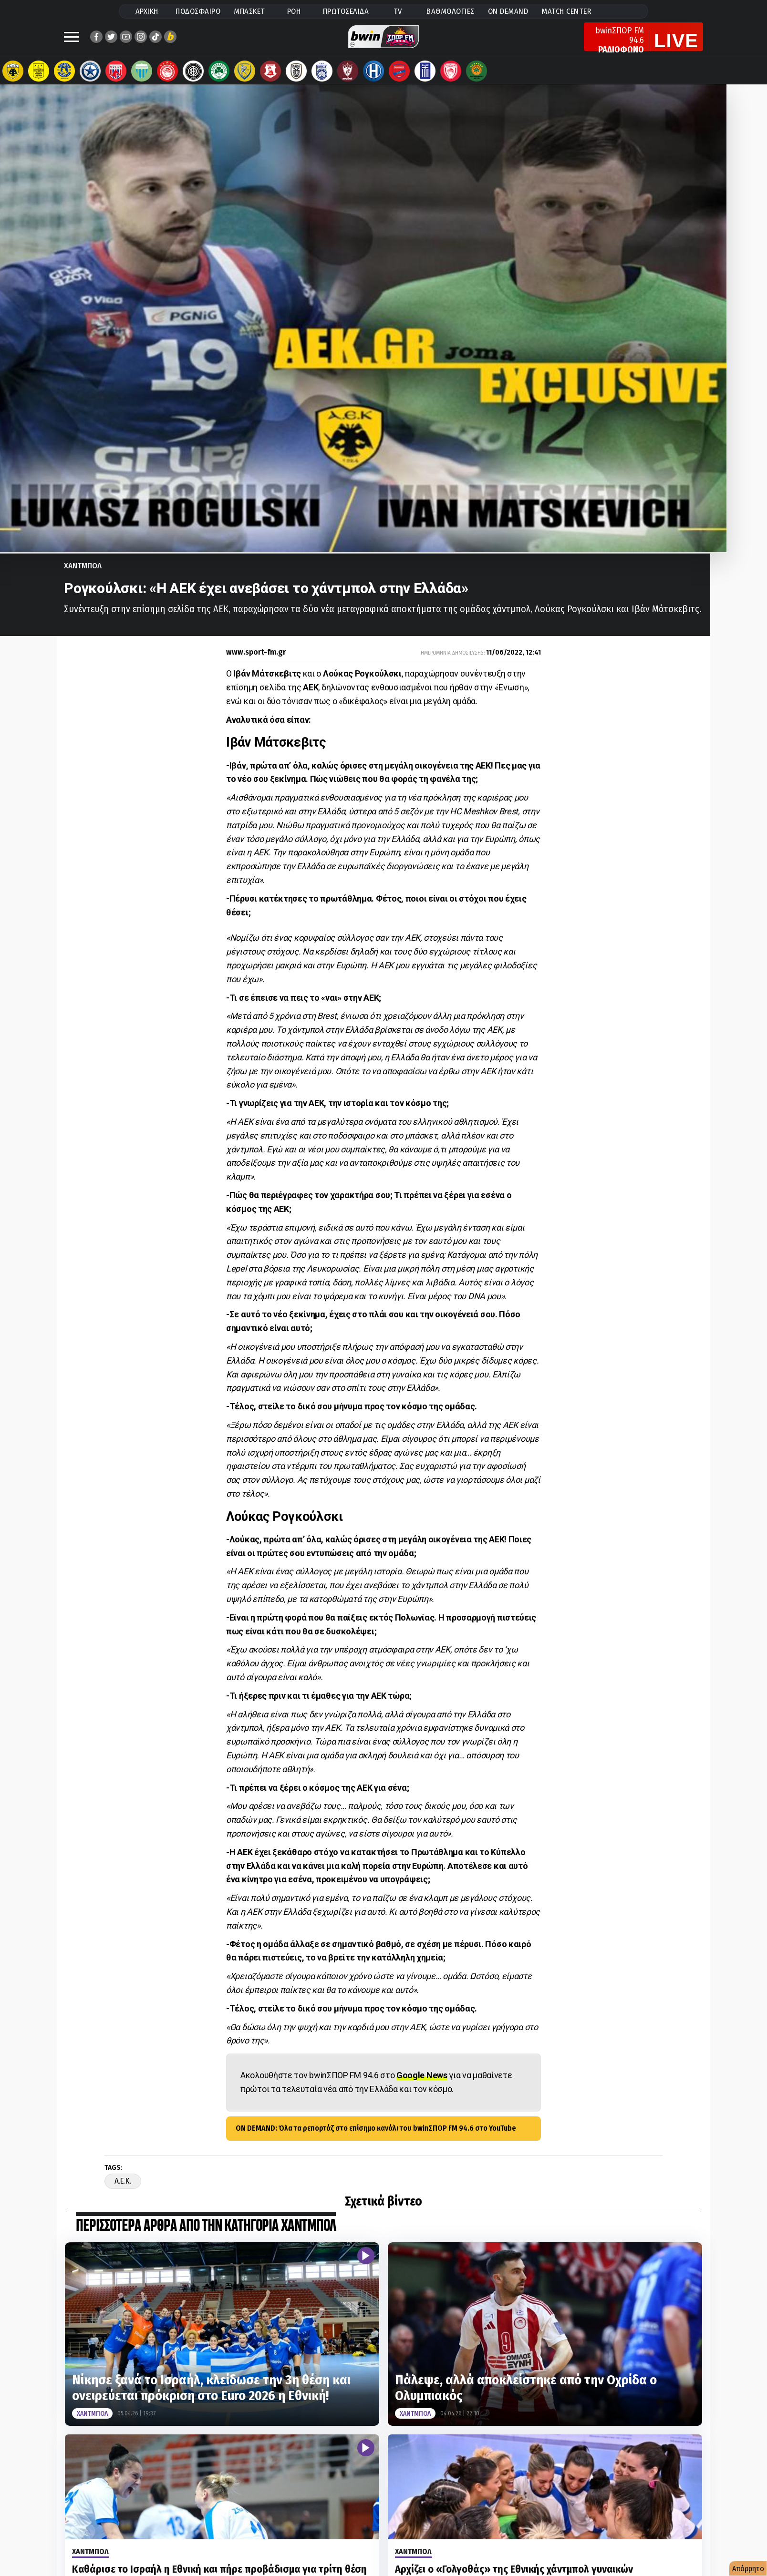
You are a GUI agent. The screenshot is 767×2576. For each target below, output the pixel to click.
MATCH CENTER (566, 11)
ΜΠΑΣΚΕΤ (249, 11)
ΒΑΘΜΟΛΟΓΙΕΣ (450, 11)
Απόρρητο (748, 2568)
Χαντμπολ (83, 575)
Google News (421, 2085)
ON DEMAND (508, 11)
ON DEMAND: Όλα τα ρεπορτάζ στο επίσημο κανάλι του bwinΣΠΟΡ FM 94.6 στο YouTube (376, 2137)
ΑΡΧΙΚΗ (146, 11)
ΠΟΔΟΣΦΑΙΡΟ (198, 11)
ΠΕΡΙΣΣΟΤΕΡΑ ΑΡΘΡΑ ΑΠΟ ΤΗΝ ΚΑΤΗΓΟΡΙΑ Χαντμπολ (206, 2235)
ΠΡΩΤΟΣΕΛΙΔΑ (346, 11)
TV (398, 11)
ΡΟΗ (294, 11)
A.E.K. (122, 2191)
